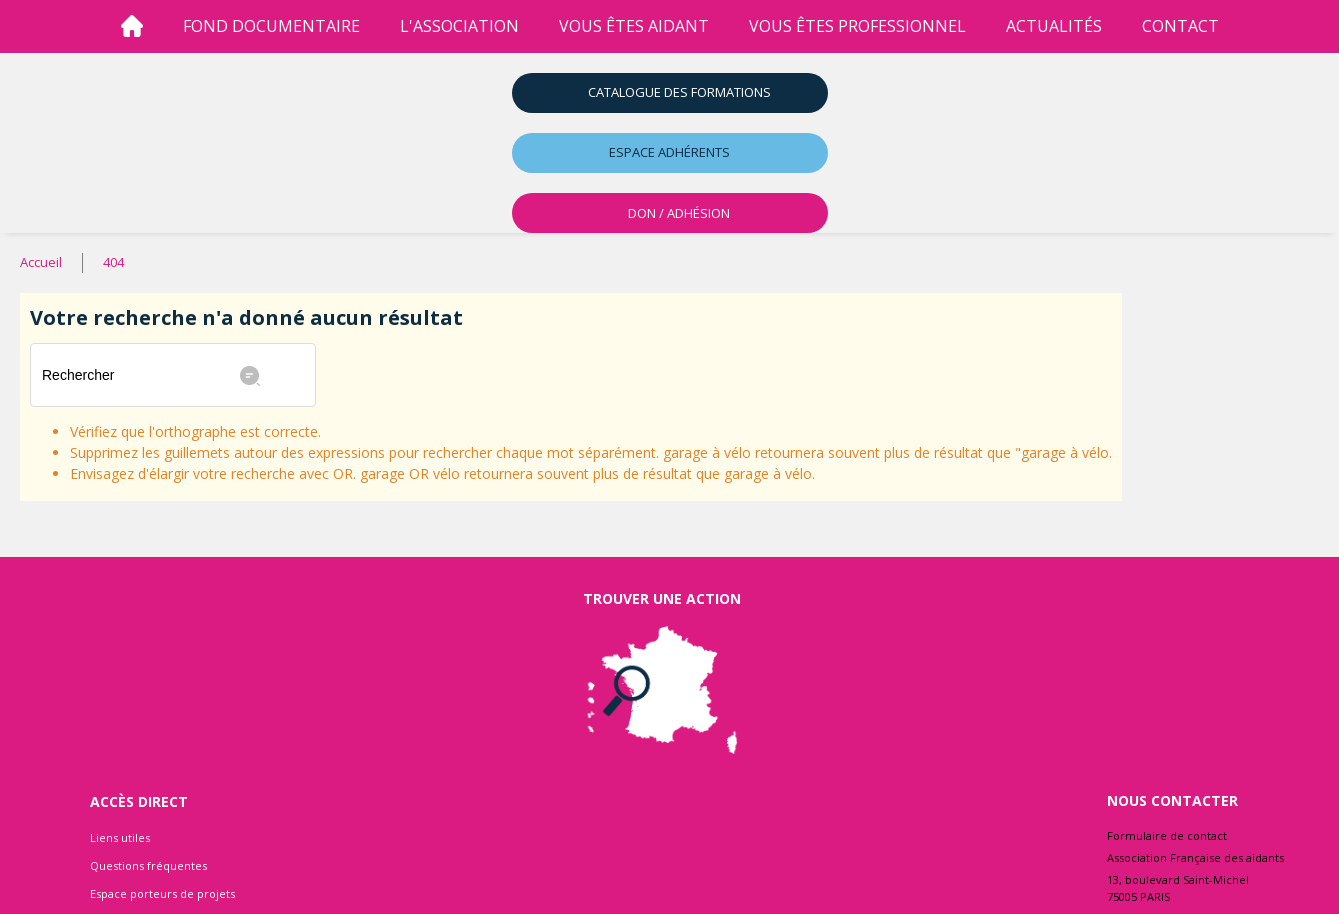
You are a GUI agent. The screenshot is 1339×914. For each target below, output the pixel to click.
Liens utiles (120, 837)
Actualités (1054, 26)
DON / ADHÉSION (679, 213)
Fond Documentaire (271, 26)
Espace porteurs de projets (162, 893)
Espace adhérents (669, 152)
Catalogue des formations (679, 92)
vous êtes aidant (634, 26)
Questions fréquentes (148, 865)
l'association (459, 26)
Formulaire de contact (1167, 835)
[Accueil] (132, 26)
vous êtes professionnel (857, 26)
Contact (1180, 26)
